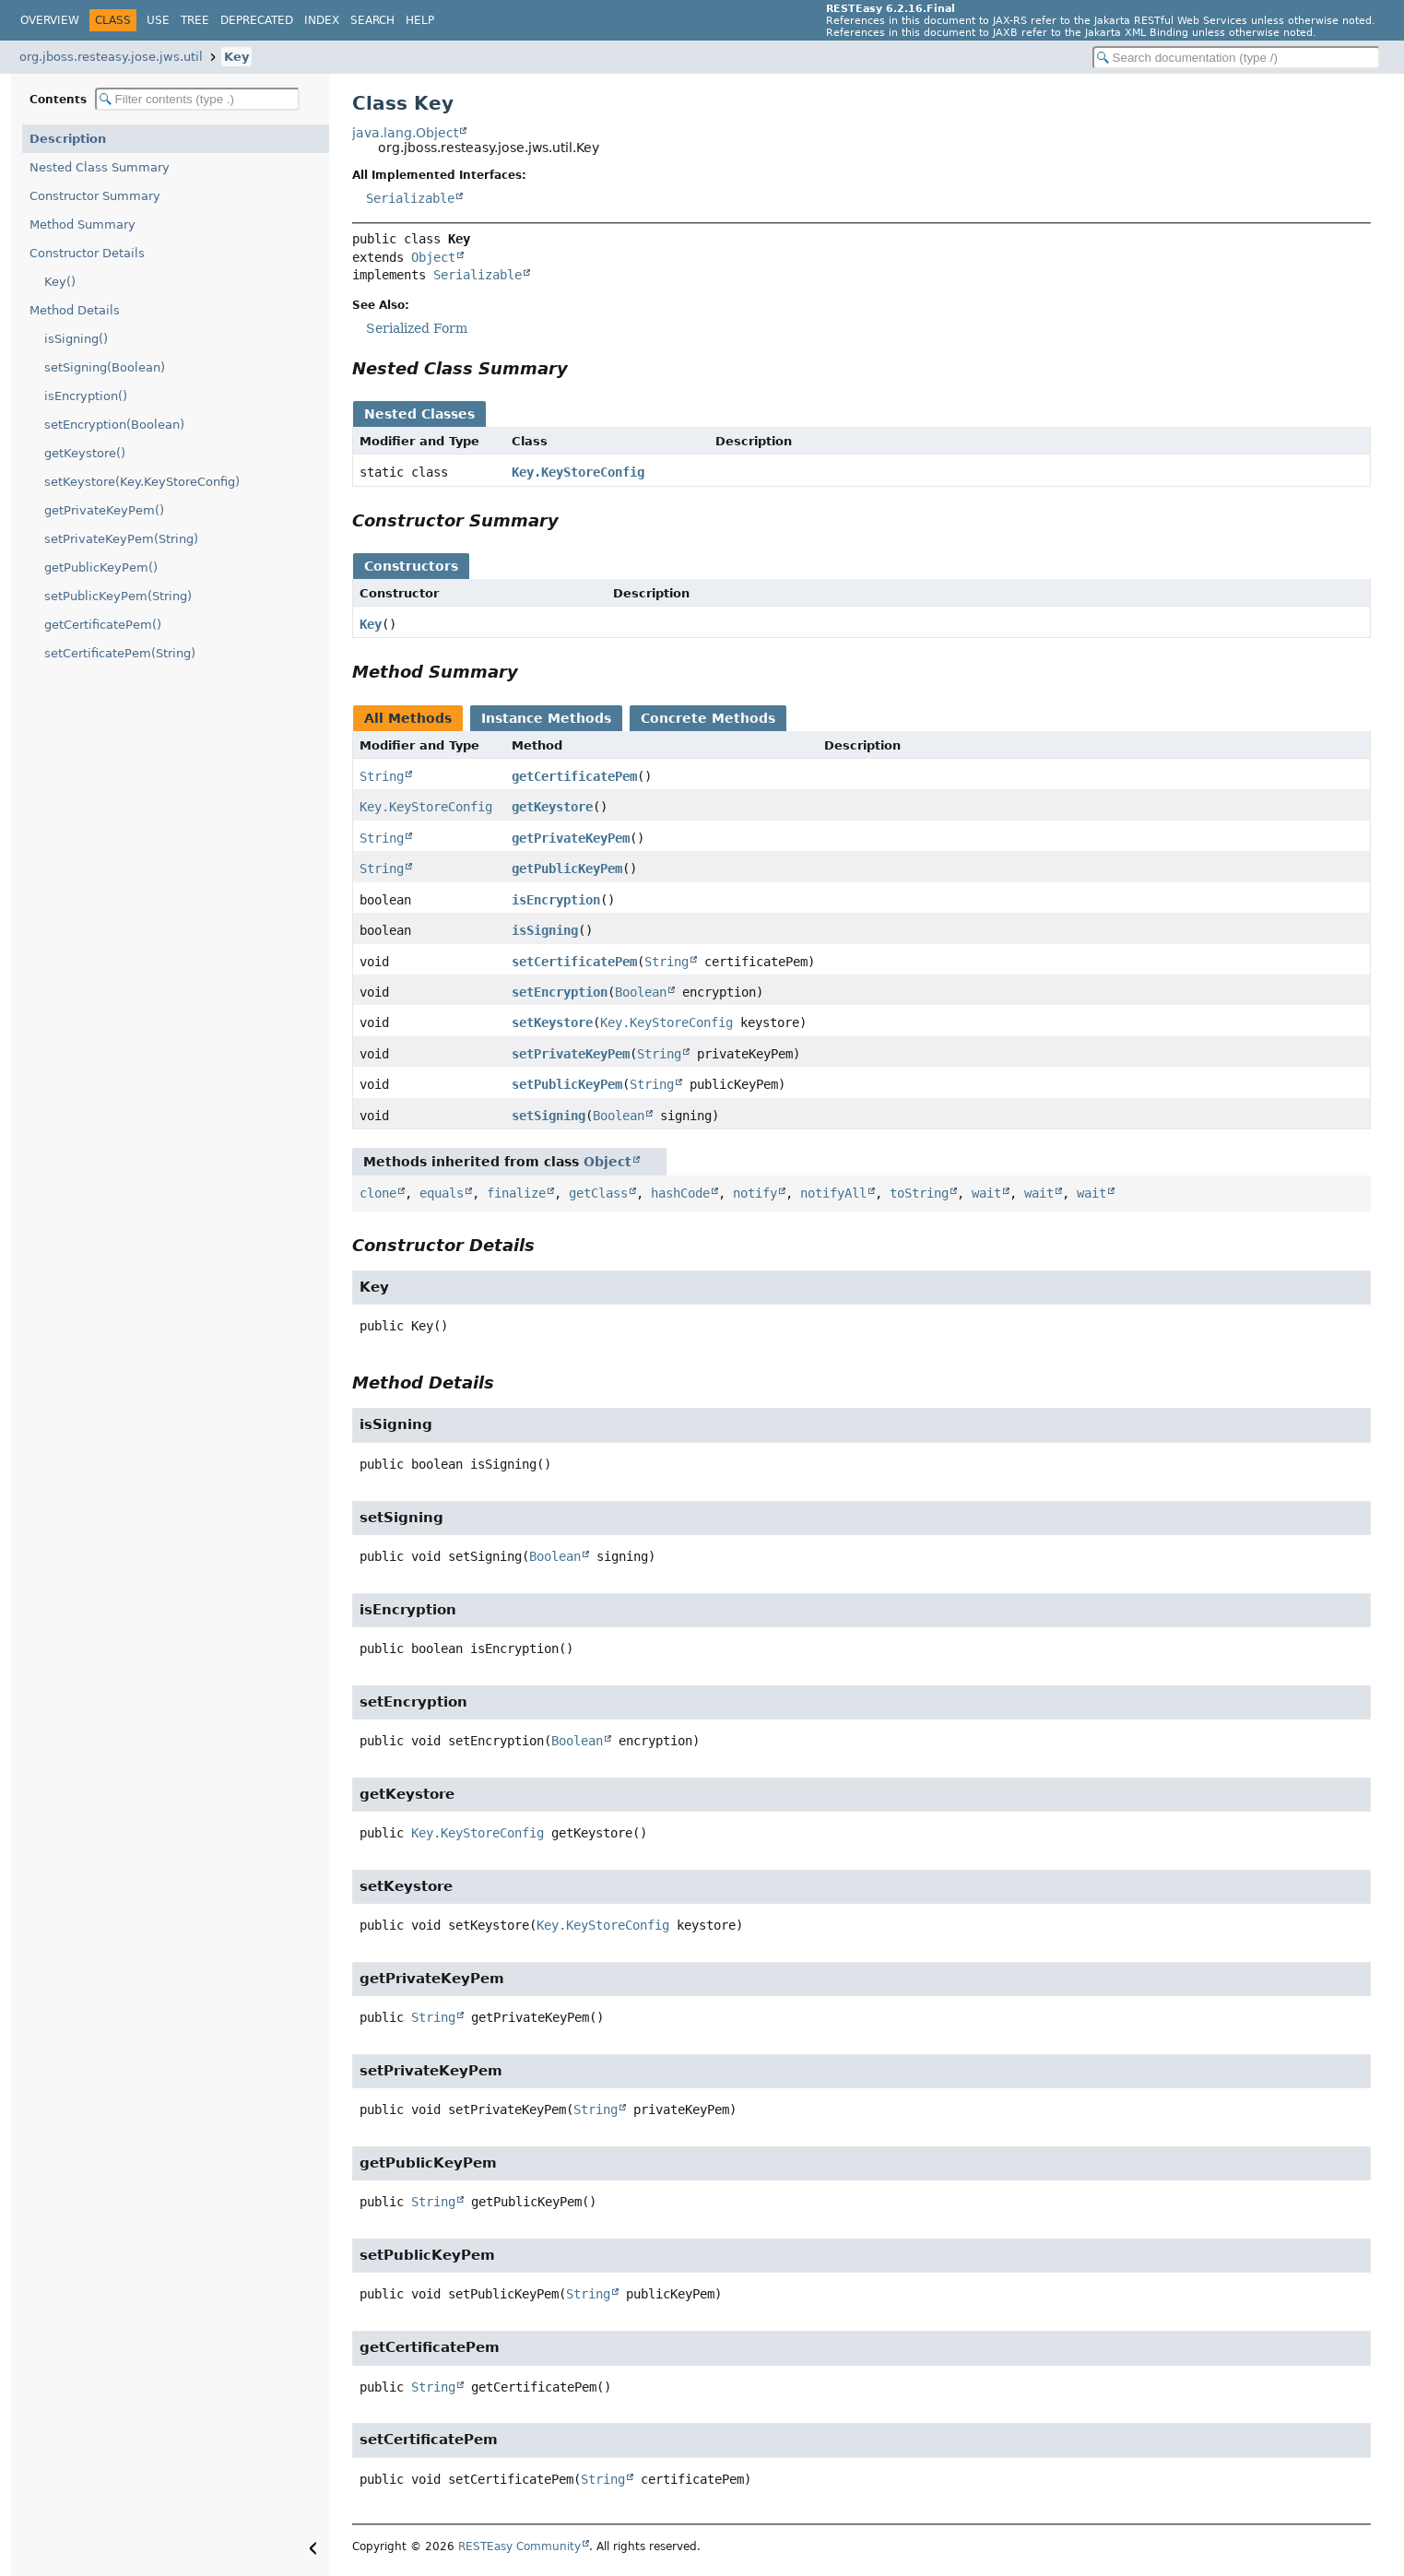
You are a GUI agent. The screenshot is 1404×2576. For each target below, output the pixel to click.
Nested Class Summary (99, 167)
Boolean (641, 992)
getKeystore (552, 806)
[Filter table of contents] (197, 99)
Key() (60, 282)
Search (372, 20)
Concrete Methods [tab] (708, 718)
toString (919, 1193)
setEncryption (560, 992)
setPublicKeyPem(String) (118, 596)
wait (986, 1193)
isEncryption (556, 899)
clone (378, 1193)
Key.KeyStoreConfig (578, 472)
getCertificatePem (574, 776)
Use (158, 20)
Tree (195, 20)
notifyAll (833, 1193)
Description (67, 139)
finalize (516, 1193)
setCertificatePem (574, 961)
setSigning (548, 1115)
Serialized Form (416, 328)
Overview (49, 20)
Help (420, 20)
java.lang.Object (405, 132)
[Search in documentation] (1236, 57)
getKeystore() (84, 453)
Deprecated (256, 20)
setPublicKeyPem (567, 1084)
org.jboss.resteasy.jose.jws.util (111, 57)
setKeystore (552, 1022)
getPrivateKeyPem (571, 838)
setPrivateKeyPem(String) (121, 539)
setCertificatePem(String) (119, 653)
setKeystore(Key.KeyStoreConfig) (142, 482)
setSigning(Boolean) (104, 367)
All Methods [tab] (408, 718)
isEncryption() (85, 396)
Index (321, 20)
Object (433, 257)
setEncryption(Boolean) (114, 424)
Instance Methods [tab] (546, 718)
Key (236, 57)
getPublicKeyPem (567, 868)
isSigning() (76, 339)
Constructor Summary (94, 196)
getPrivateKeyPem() (104, 510)
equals (441, 1193)
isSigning (545, 930)
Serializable (410, 198)
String (382, 776)
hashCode (680, 1193)
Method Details (74, 310)
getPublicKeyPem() (101, 567)
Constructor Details (87, 253)
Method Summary (82, 224)
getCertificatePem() (102, 625)
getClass (598, 1193)
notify (755, 1193)
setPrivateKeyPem (571, 1053)
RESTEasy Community (519, 2546)
